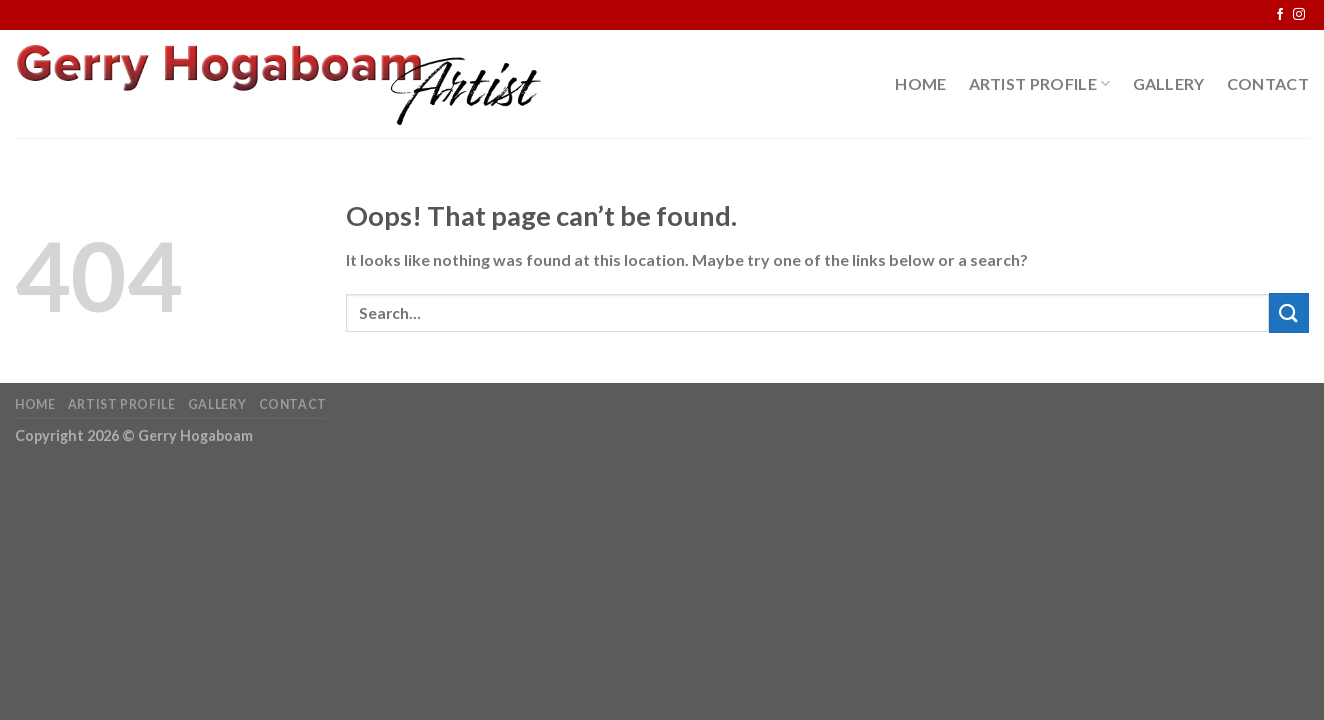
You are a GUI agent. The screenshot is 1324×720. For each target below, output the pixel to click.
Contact (1268, 83)
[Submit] (1289, 312)
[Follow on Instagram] (1299, 15)
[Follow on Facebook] (1280, 15)
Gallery (1169, 83)
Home (920, 83)
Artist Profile (1040, 84)
